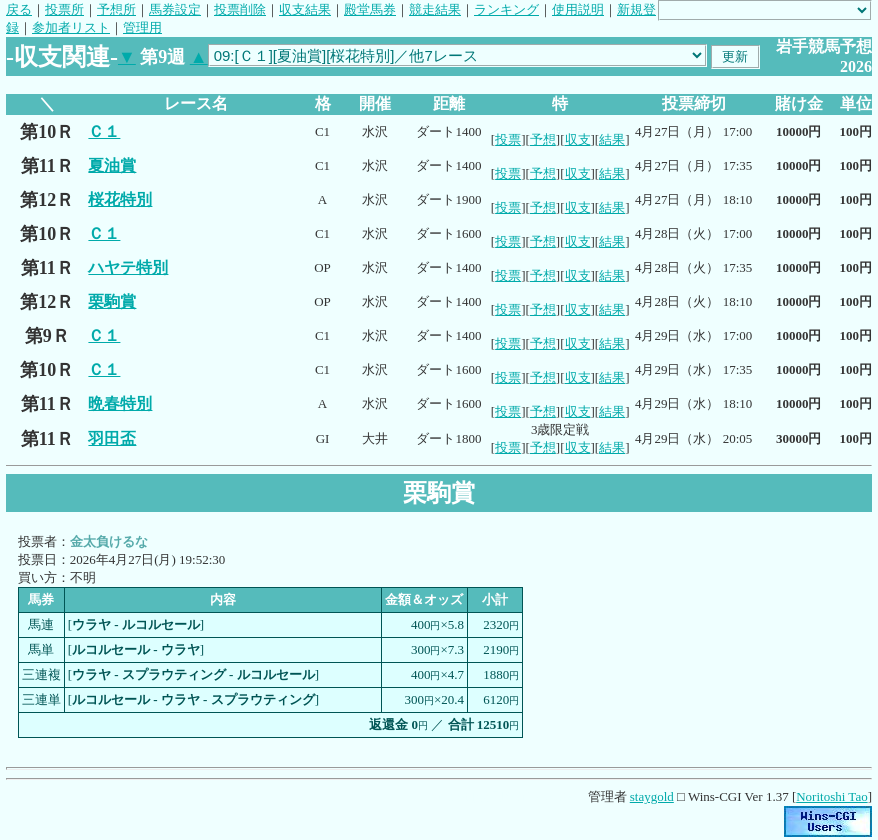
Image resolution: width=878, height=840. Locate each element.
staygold (652, 796)
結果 (612, 139)
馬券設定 (175, 9)
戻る (19, 9)
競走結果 (435, 9)
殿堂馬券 (370, 9)
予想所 (116, 9)
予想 (543, 139)
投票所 (64, 9)
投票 (508, 139)
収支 (578, 139)
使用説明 (578, 9)
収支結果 (305, 9)
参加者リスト (71, 27)
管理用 (142, 27)
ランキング (506, 9)
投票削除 (240, 9)
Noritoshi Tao (831, 796)
